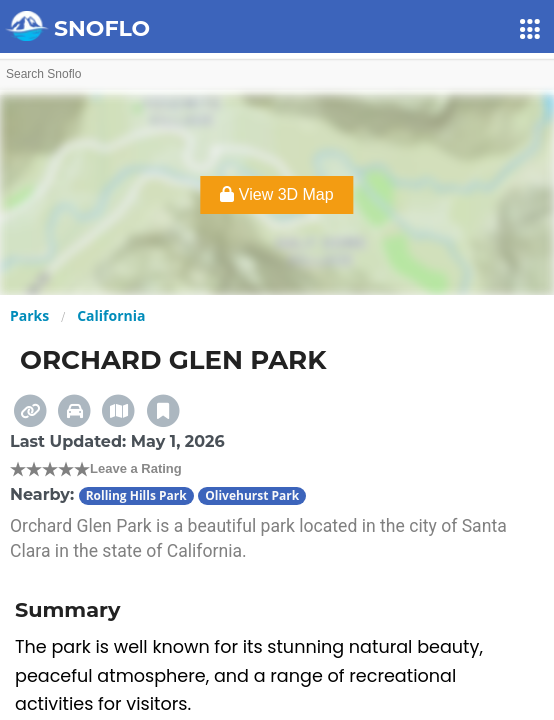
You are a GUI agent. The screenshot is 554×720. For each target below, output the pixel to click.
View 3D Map (276, 194)
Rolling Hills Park (136, 495)
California (111, 315)
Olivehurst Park (252, 495)
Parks (29, 315)
